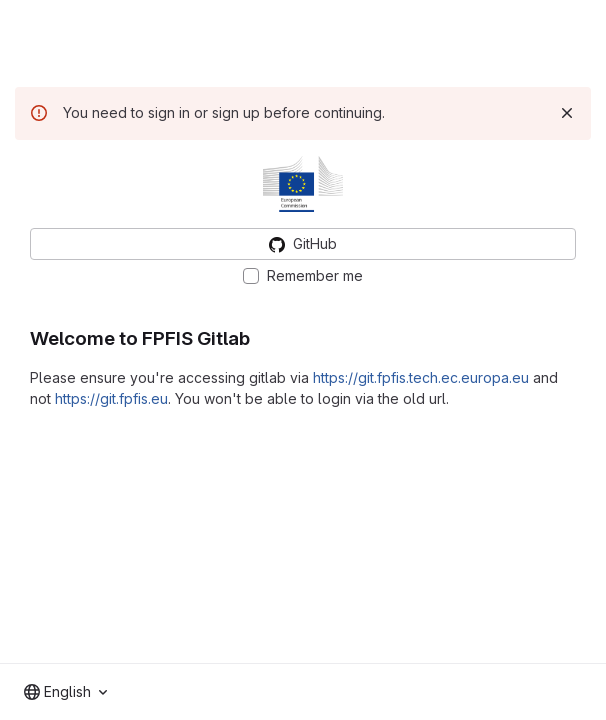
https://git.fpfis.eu (111, 398)
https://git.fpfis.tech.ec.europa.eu (421, 377)
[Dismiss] (567, 113)
